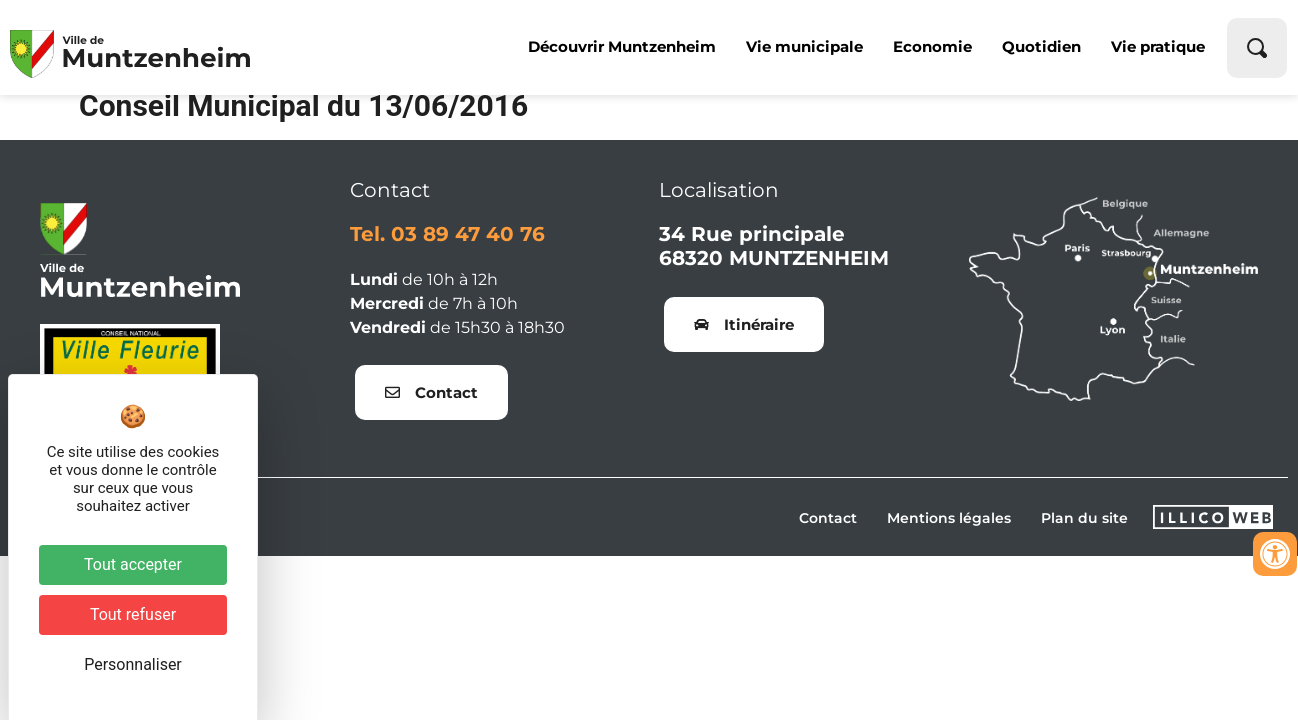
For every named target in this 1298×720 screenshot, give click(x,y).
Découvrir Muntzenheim (622, 46)
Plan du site (1084, 533)
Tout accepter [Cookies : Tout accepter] (133, 564)
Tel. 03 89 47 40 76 (447, 249)
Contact (828, 533)
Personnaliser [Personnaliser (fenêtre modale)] (133, 664)
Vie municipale (804, 46)
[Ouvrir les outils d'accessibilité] (1275, 554)
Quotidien (1041, 46)
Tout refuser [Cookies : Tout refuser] (133, 614)
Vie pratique (1158, 46)
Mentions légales (949, 533)
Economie (932, 46)
